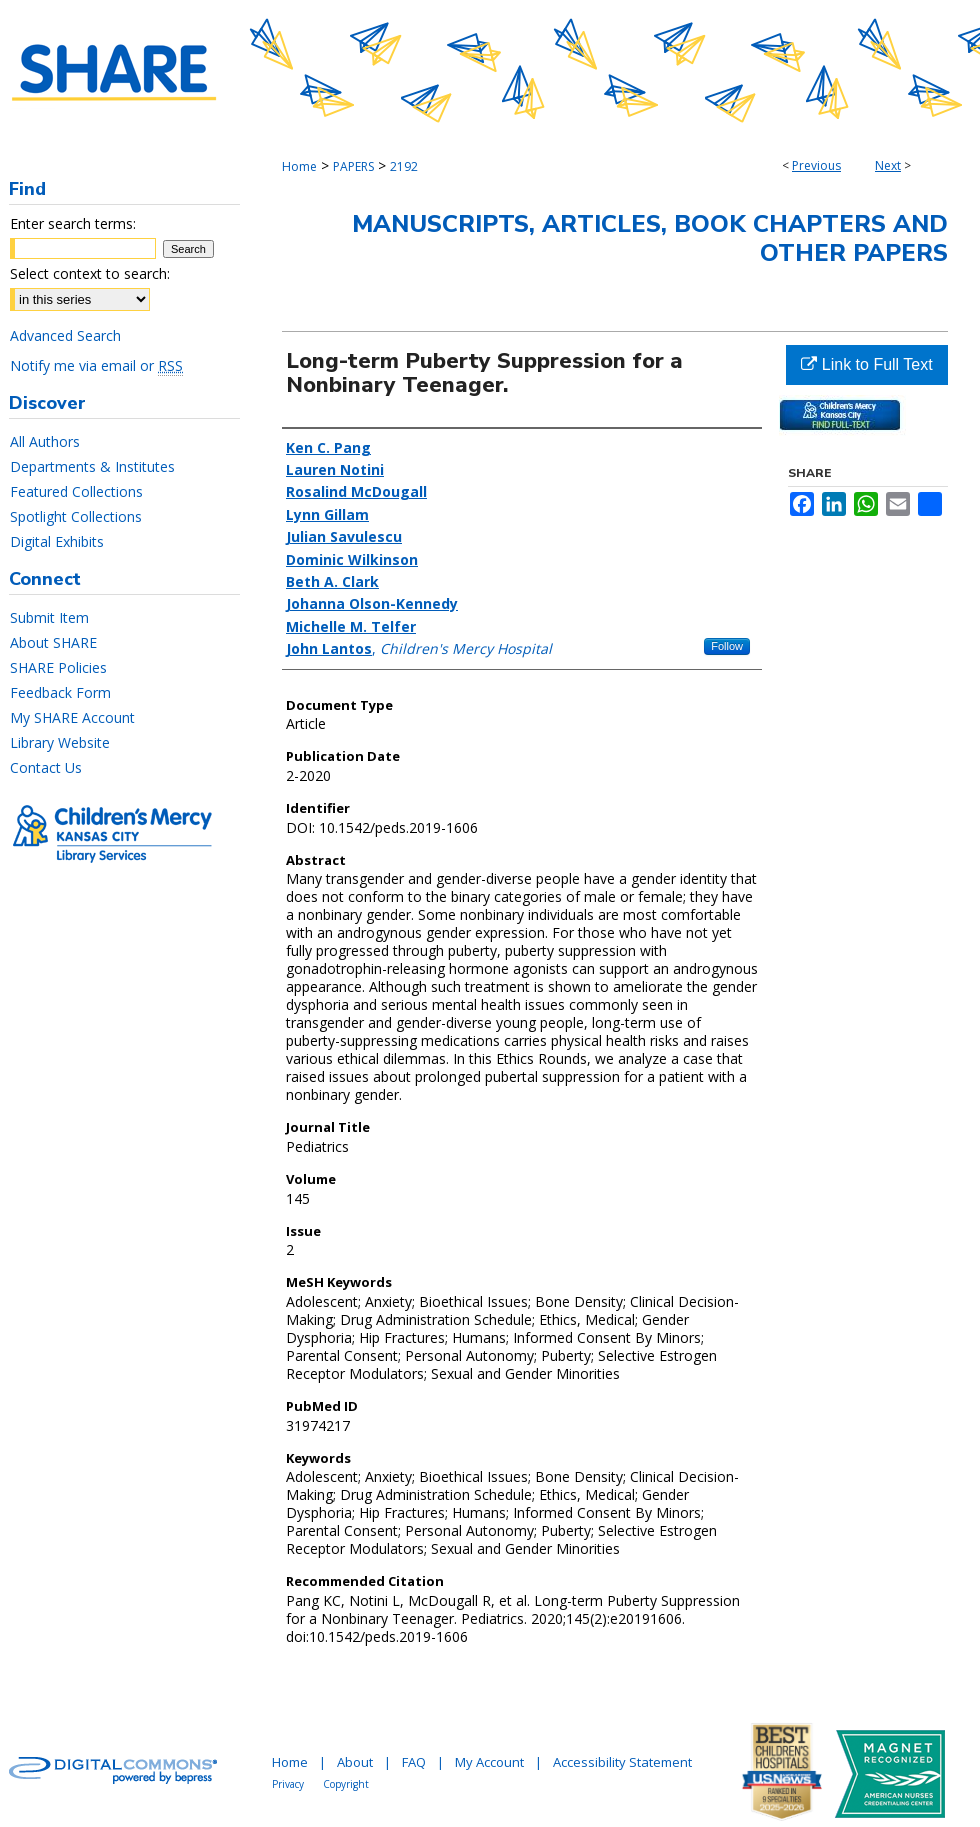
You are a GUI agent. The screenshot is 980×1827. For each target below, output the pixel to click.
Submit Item (49, 617)
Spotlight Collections (76, 516)
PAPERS (353, 166)
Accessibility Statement (622, 1762)
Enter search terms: (73, 223)
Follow (727, 646)
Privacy (288, 1784)
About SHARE (53, 642)
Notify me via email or (96, 365)
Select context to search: (90, 273)
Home (299, 166)
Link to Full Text (866, 364)
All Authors (45, 441)
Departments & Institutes (92, 466)
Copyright (346, 1784)
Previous (816, 165)
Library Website (60, 742)
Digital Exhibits (57, 541)
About (355, 1762)
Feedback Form (60, 692)
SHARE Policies (58, 667)
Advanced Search (65, 335)
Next (888, 165)
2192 (404, 166)
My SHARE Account (72, 717)
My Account (489, 1762)
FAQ (414, 1762)
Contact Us (46, 767)
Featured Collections (76, 491)
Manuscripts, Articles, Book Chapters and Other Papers (650, 238)
